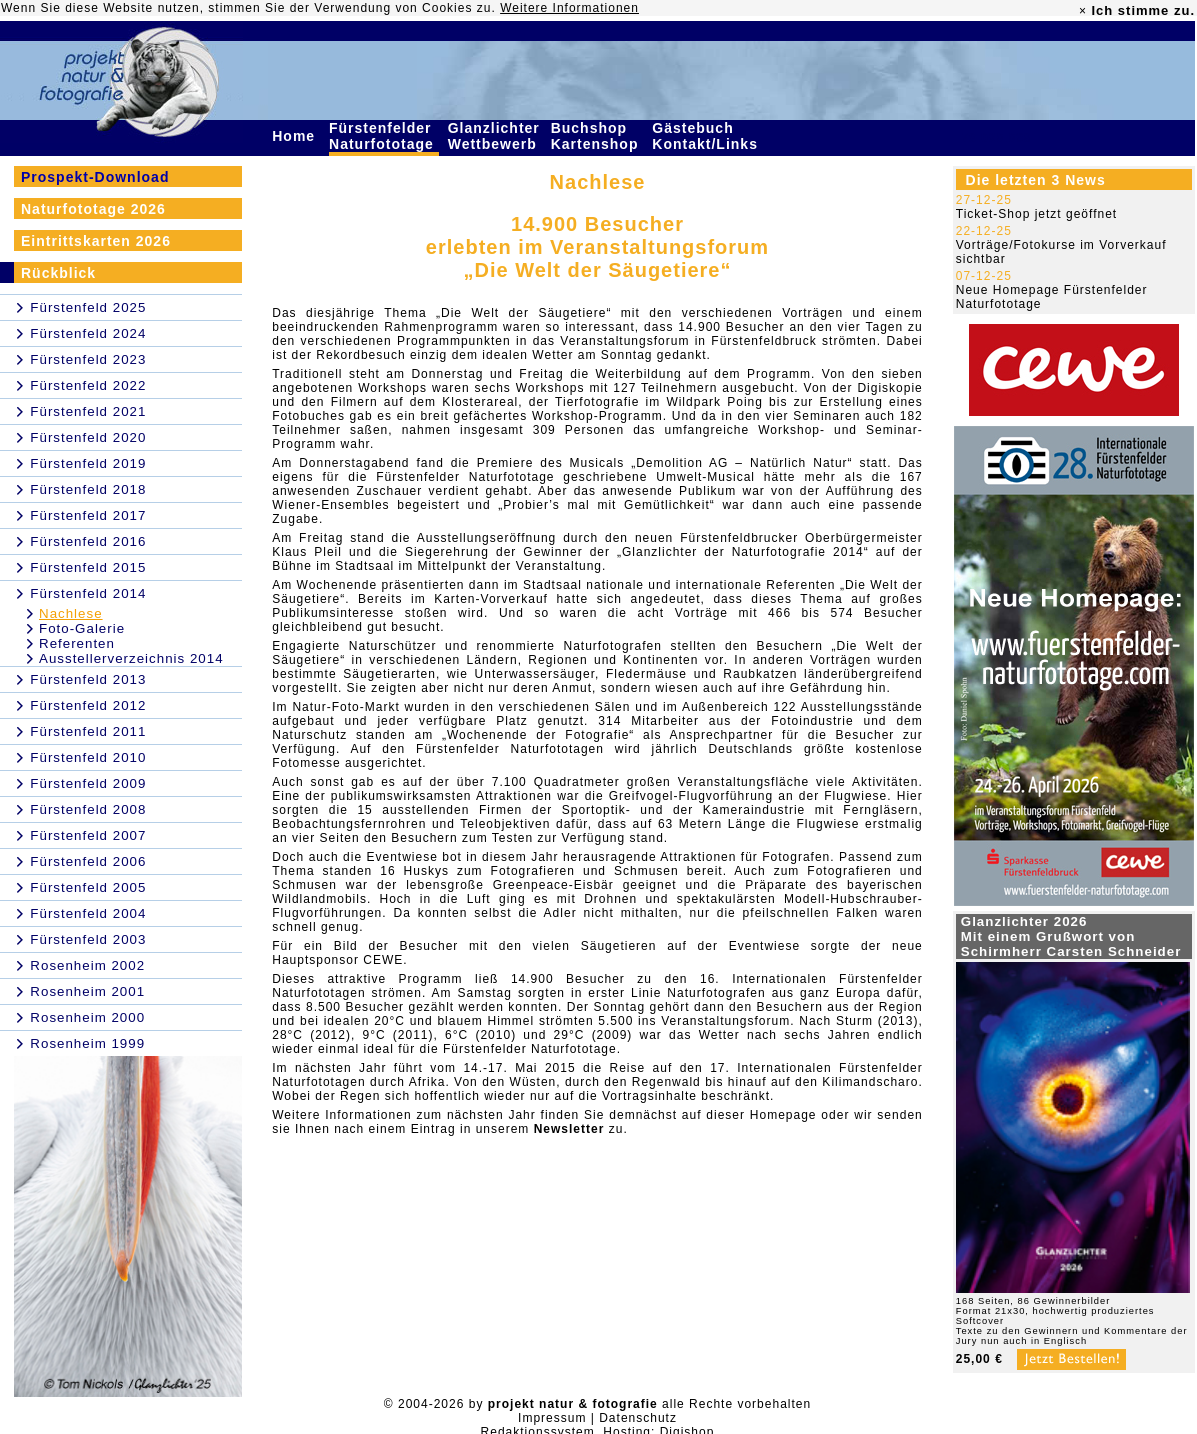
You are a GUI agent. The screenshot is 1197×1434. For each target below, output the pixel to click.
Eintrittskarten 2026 (96, 241)
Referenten (77, 643)
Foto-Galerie (82, 628)
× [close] (1083, 11)
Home (296, 136)
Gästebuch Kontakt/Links (707, 136)
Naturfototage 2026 (93, 209)
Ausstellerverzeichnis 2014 (131, 658)
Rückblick (58, 273)
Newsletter (569, 1129)
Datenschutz (638, 1418)
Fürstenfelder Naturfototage (384, 136)
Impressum (552, 1418)
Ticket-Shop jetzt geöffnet (1036, 214)
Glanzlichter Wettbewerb (495, 136)
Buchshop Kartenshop (597, 136)
